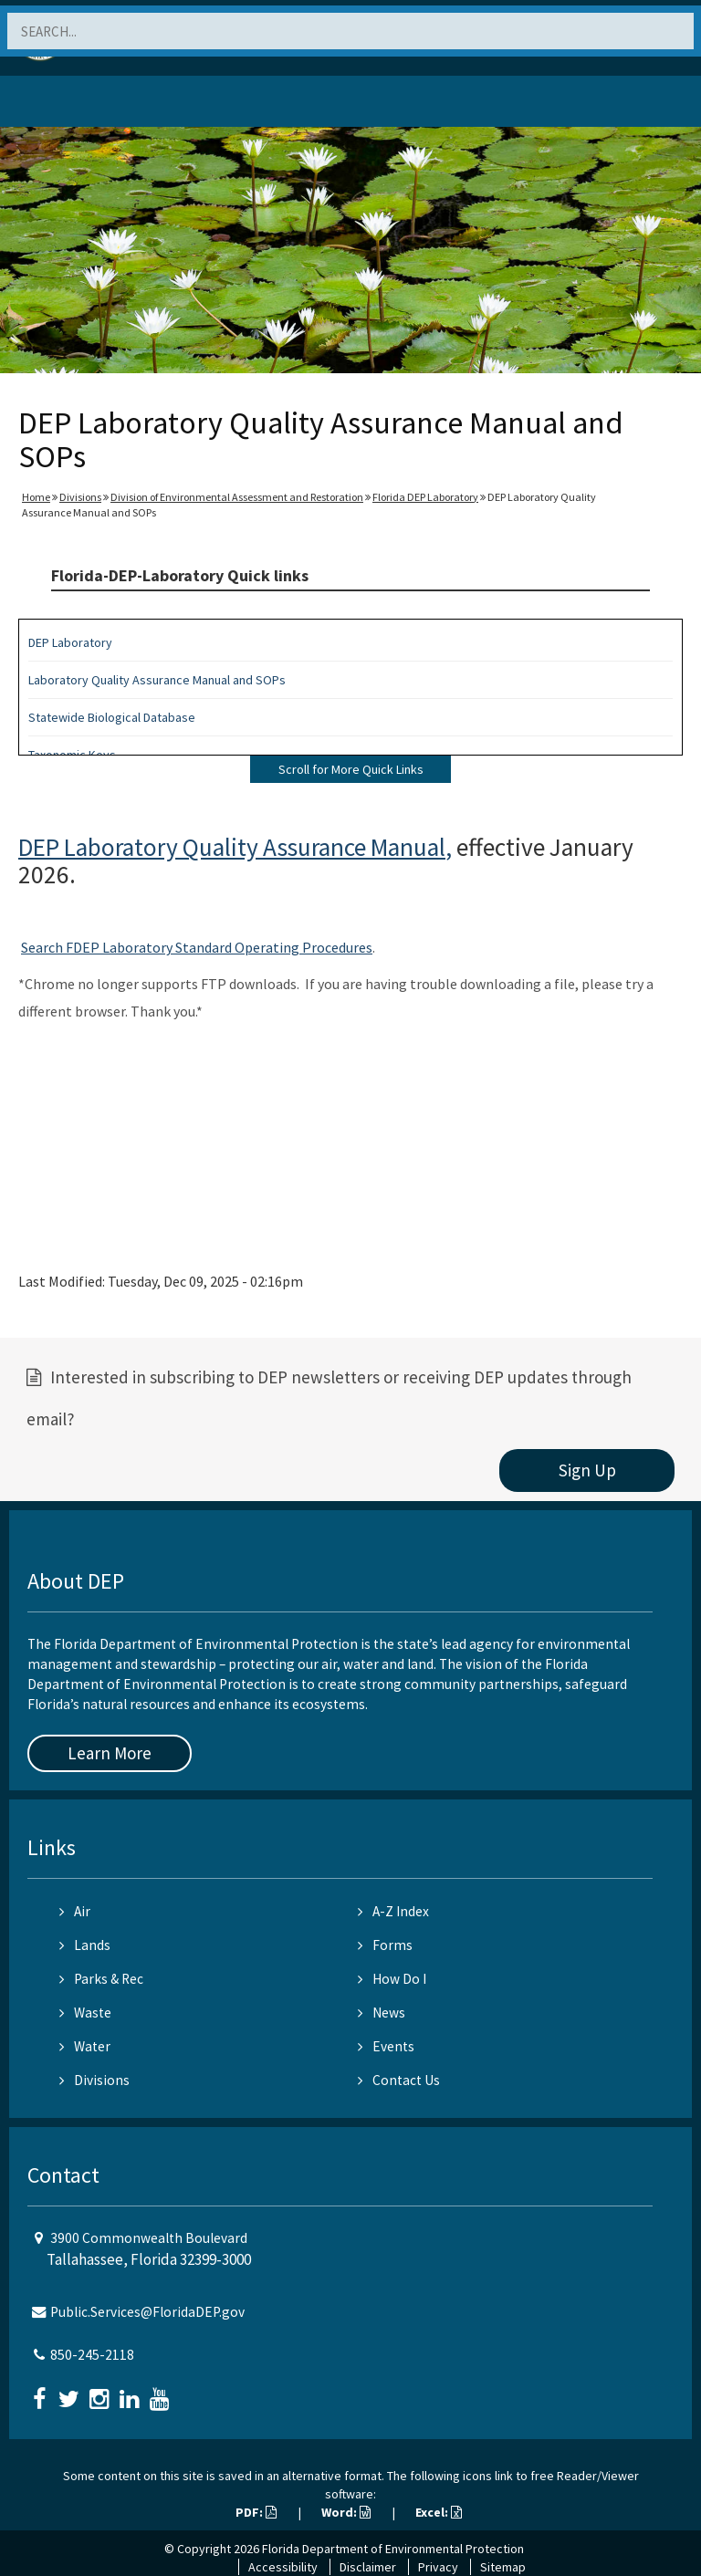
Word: (346, 2512)
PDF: (256, 2512)
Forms (385, 1945)
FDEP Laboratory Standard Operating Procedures (217, 947)
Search (42, 947)
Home (36, 497)
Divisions (80, 497)
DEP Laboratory (70, 642)
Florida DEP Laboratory (425, 497)
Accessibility (283, 2567)
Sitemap (503, 2567)
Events (386, 2046)
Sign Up (587, 1470)
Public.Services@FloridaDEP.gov (147, 2311)
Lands (84, 1945)
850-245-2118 (92, 2354)
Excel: (438, 2512)
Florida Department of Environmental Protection (393, 2548)
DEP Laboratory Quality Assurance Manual (231, 846)
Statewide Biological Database (111, 717)
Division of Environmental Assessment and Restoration (236, 497)
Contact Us (399, 2080)
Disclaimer (368, 2567)
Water (84, 2046)
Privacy (438, 2567)
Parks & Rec (101, 1978)
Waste (85, 2012)
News (381, 2012)
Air (74, 1911)
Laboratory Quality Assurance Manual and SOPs (157, 680)
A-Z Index (393, 1911)
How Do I (392, 1978)
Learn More (110, 1753)
